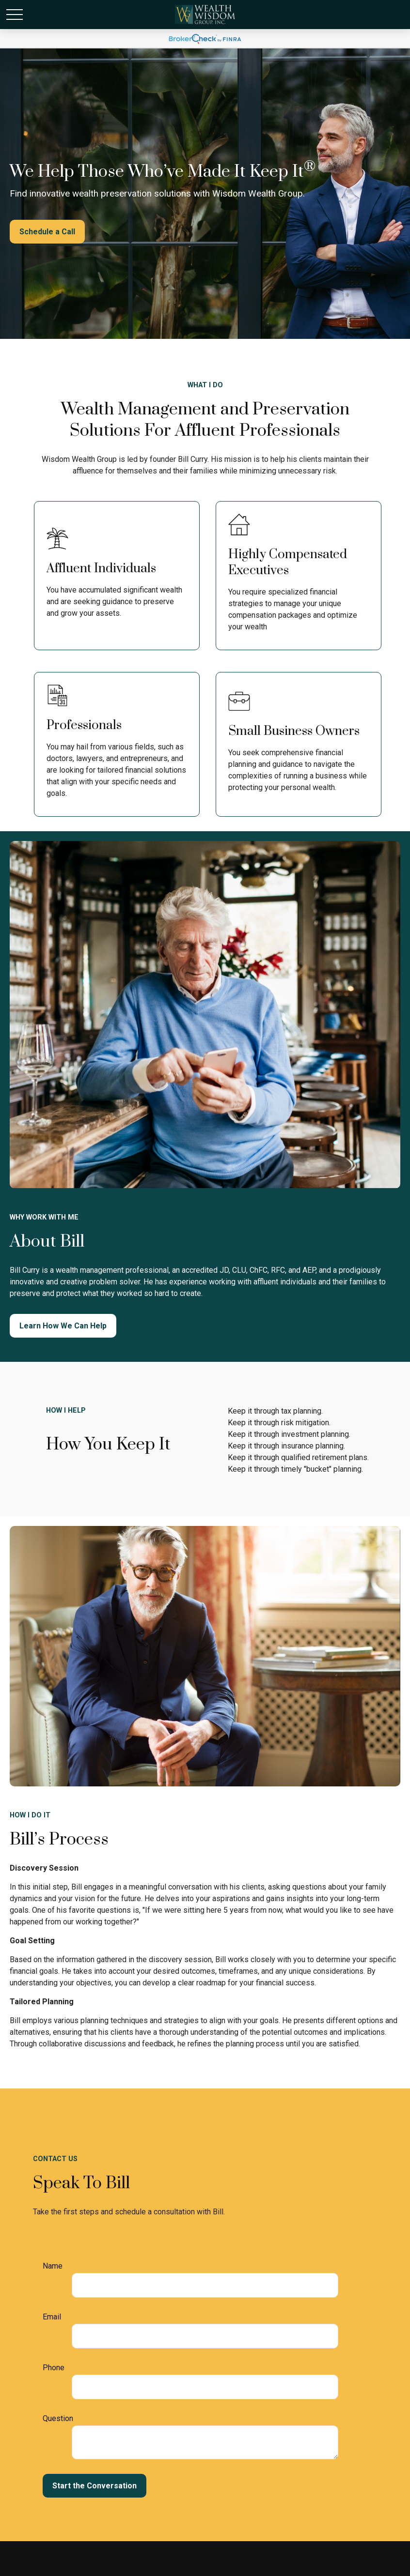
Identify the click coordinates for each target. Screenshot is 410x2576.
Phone (53, 2367)
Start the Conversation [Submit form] (94, 2485)
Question (58, 2418)
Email (52, 2316)
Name (53, 2266)
